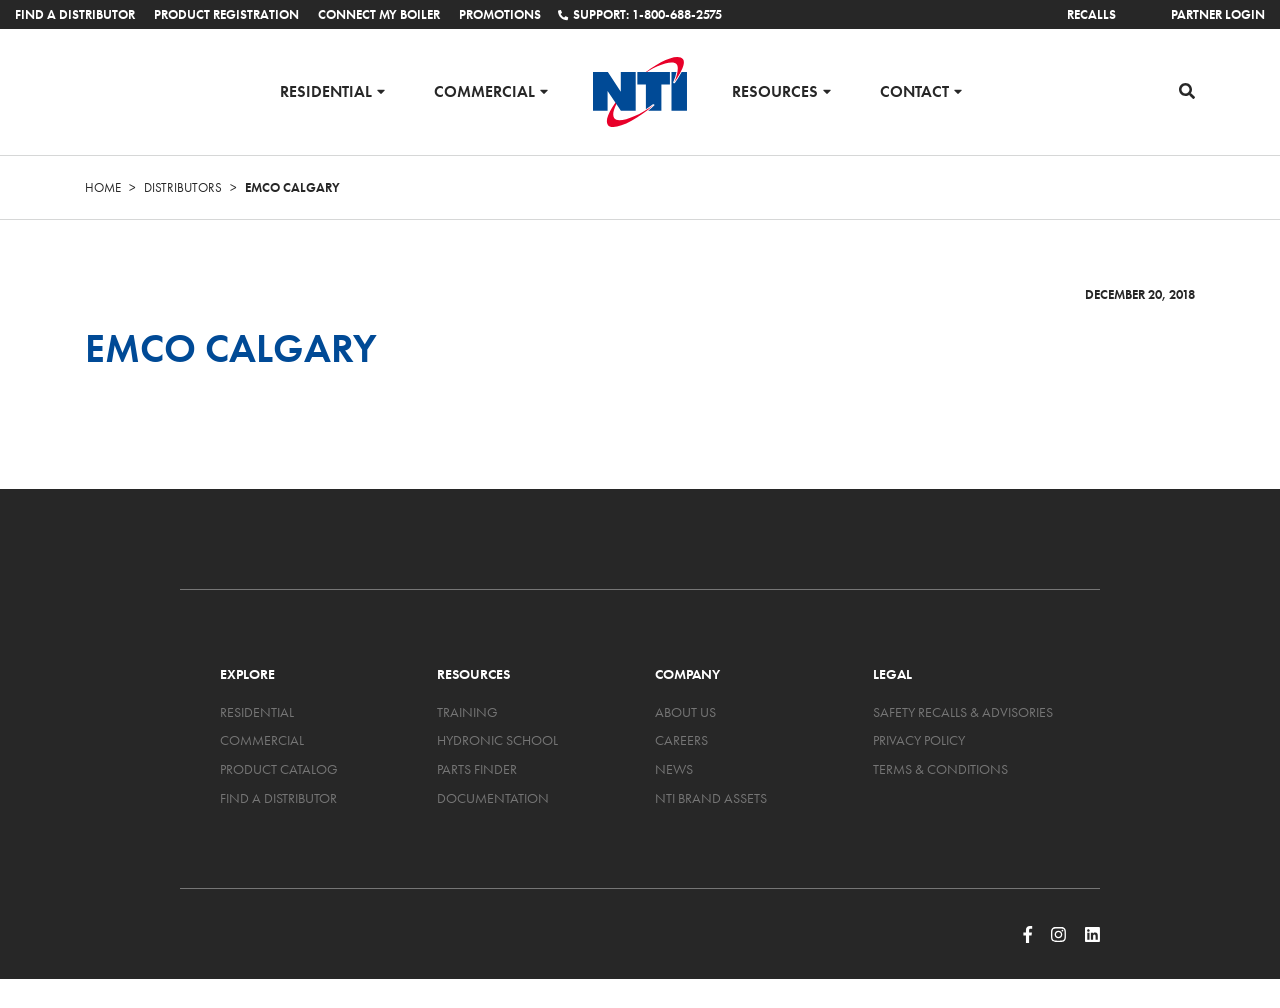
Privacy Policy (919, 740)
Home (103, 187)
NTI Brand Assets (711, 798)
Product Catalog (279, 769)
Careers (681, 740)
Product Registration (226, 14)
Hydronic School (497, 740)
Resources (775, 90)
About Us (685, 712)
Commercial (484, 90)
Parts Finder (477, 769)
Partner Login (1218, 14)
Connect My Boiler (379, 14)
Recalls (1091, 14)
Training (467, 712)
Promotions (500, 14)
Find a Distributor (75, 14)
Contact (914, 90)
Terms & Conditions (940, 769)
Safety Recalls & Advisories (963, 712)
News (674, 769)
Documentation (493, 798)
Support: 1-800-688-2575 (640, 14)
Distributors (183, 187)
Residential (326, 90)
